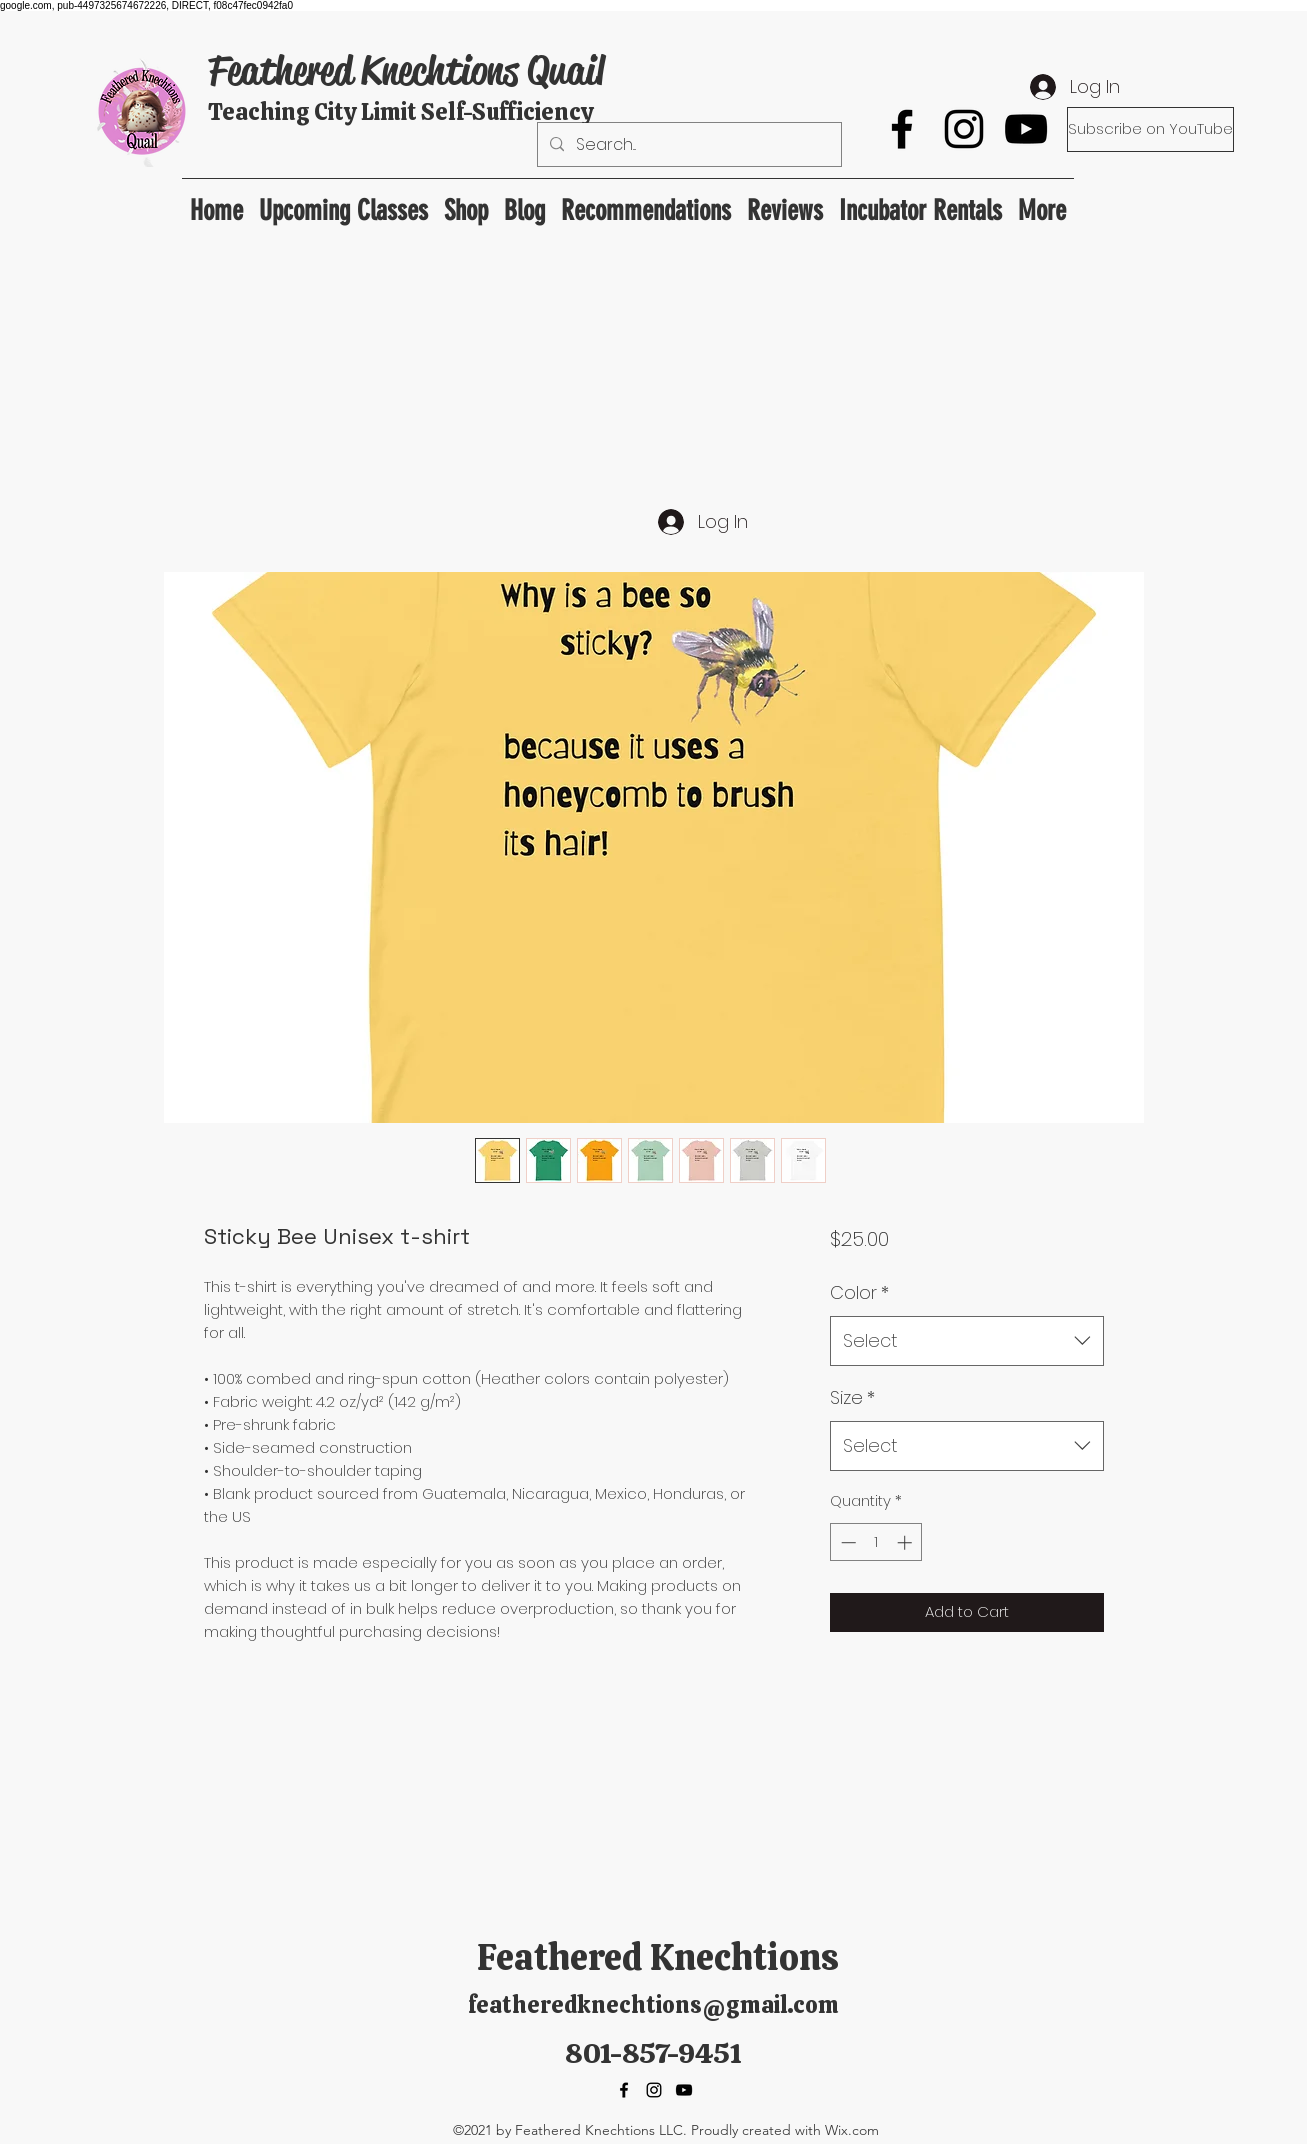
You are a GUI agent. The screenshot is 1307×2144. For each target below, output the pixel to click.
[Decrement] (846, 1542)
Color (859, 1292)
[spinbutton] (876, 1542)
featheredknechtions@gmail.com (653, 2005)
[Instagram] (964, 129)
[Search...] (687, 145)
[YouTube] (1026, 129)
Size (852, 1397)
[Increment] (906, 1542)
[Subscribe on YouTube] (1150, 129)
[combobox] (966, 1341)
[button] (646, 201)
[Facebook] (902, 129)
